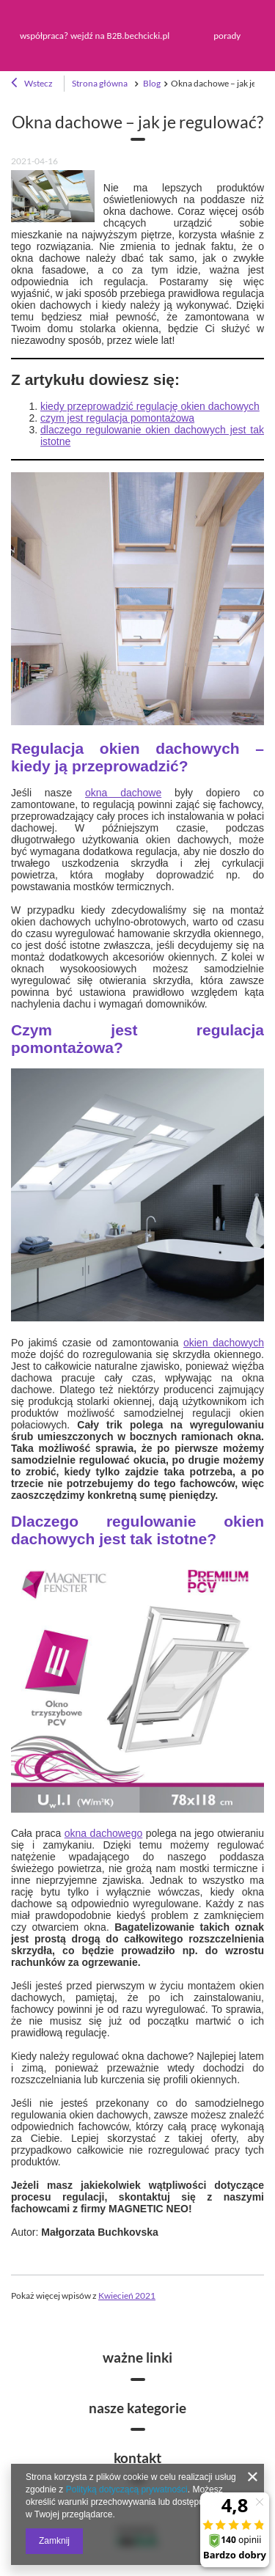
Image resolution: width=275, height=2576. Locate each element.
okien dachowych (223, 1342)
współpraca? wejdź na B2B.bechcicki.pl (94, 35)
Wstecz (32, 84)
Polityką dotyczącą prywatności (127, 2489)
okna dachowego (103, 1833)
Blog (151, 83)
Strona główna (100, 83)
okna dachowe (123, 793)
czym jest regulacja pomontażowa (117, 418)
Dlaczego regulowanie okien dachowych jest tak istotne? (137, 1530)
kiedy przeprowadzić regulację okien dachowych (150, 406)
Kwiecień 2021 (126, 2295)
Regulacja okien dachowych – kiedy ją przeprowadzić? (137, 757)
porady (227, 35)
